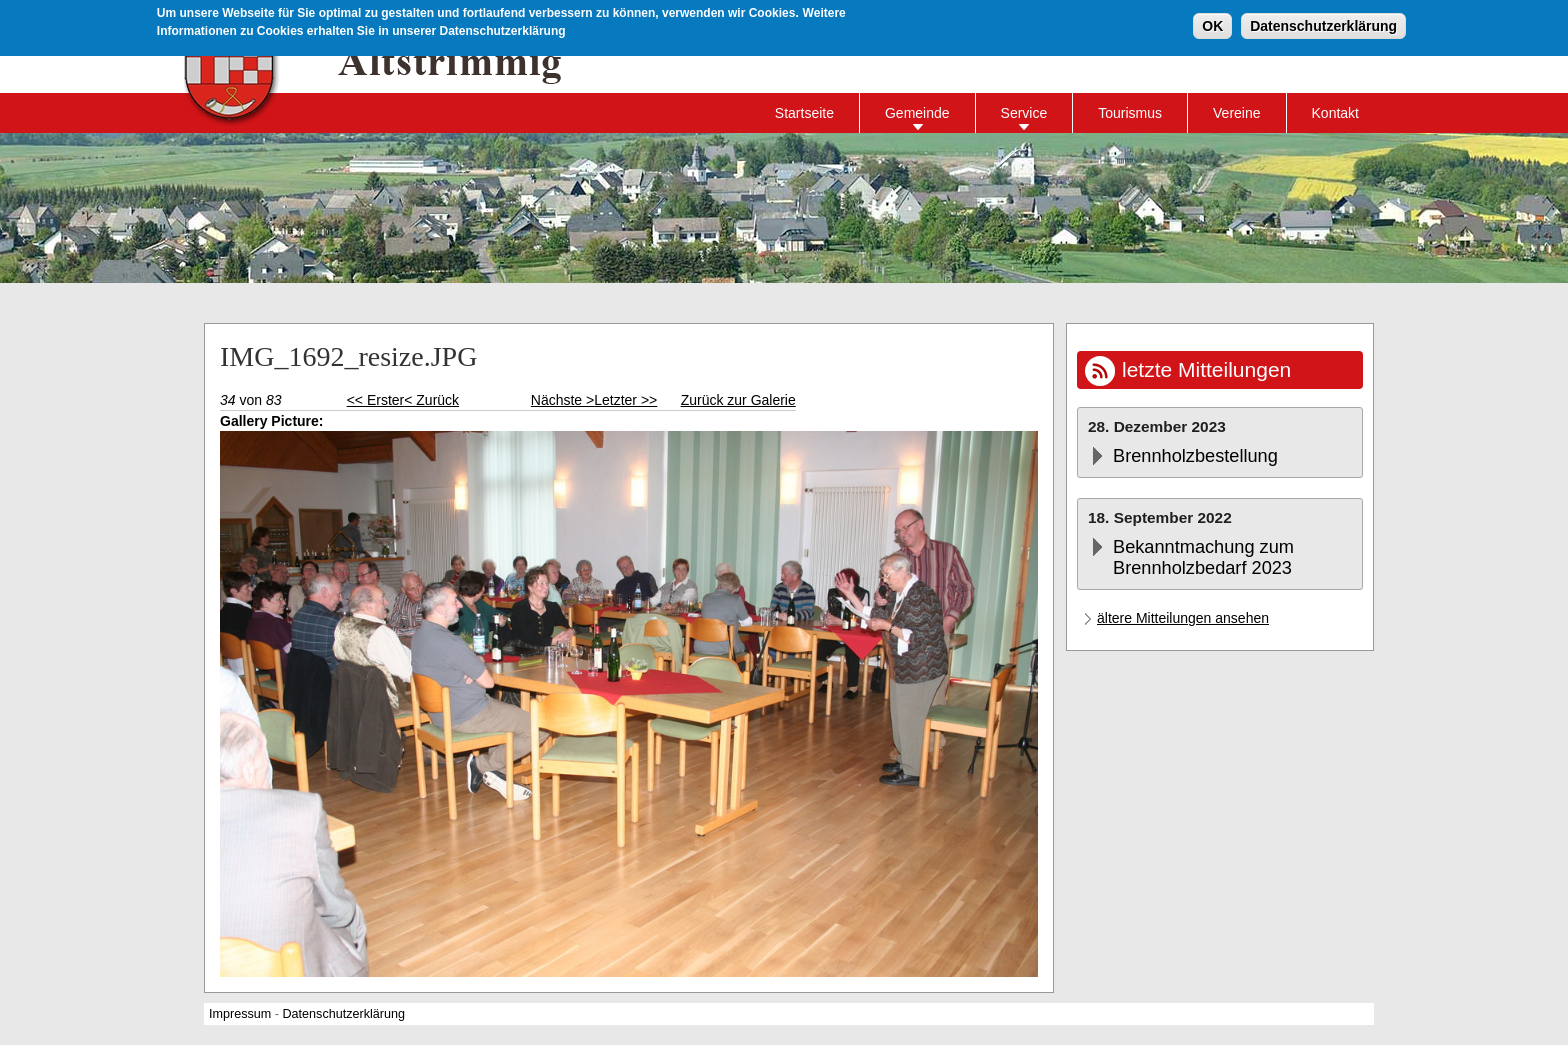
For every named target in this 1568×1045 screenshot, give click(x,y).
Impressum (240, 1014)
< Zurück (431, 400)
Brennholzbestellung (1195, 456)
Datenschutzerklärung (1323, 25)
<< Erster (376, 400)
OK (1212, 25)
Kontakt (1335, 113)
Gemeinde (917, 113)
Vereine (1236, 113)
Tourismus (1130, 113)
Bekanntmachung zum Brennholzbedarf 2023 (1203, 557)
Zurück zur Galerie (738, 400)
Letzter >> (625, 400)
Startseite (804, 113)
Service (1024, 113)
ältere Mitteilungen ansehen (1183, 618)
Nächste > (562, 400)
